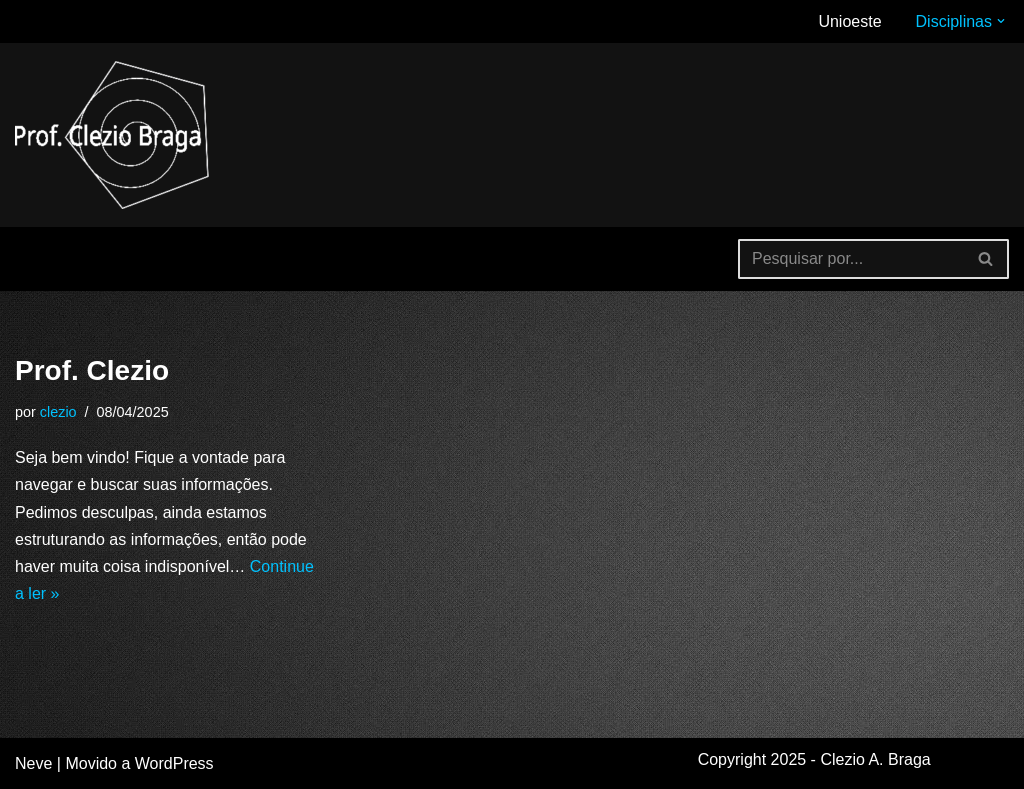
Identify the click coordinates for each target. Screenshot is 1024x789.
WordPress (174, 763)
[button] (1001, 21)
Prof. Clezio (92, 370)
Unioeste (849, 21)
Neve (33, 763)
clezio (58, 412)
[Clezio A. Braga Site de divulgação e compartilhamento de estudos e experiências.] (115, 135)
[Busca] (851, 259)
